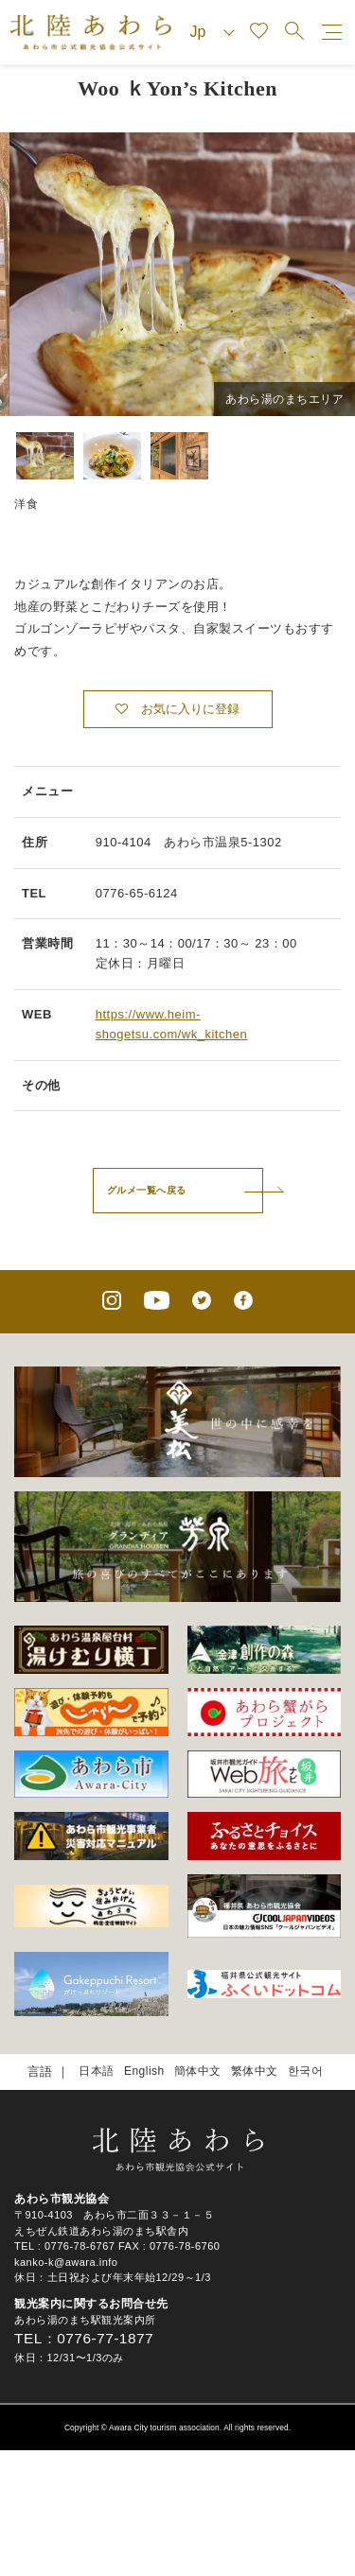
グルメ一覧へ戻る (146, 1190)
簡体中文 (198, 2071)
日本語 (97, 2071)
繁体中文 (254, 2071)
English (144, 2071)
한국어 (306, 2071)
